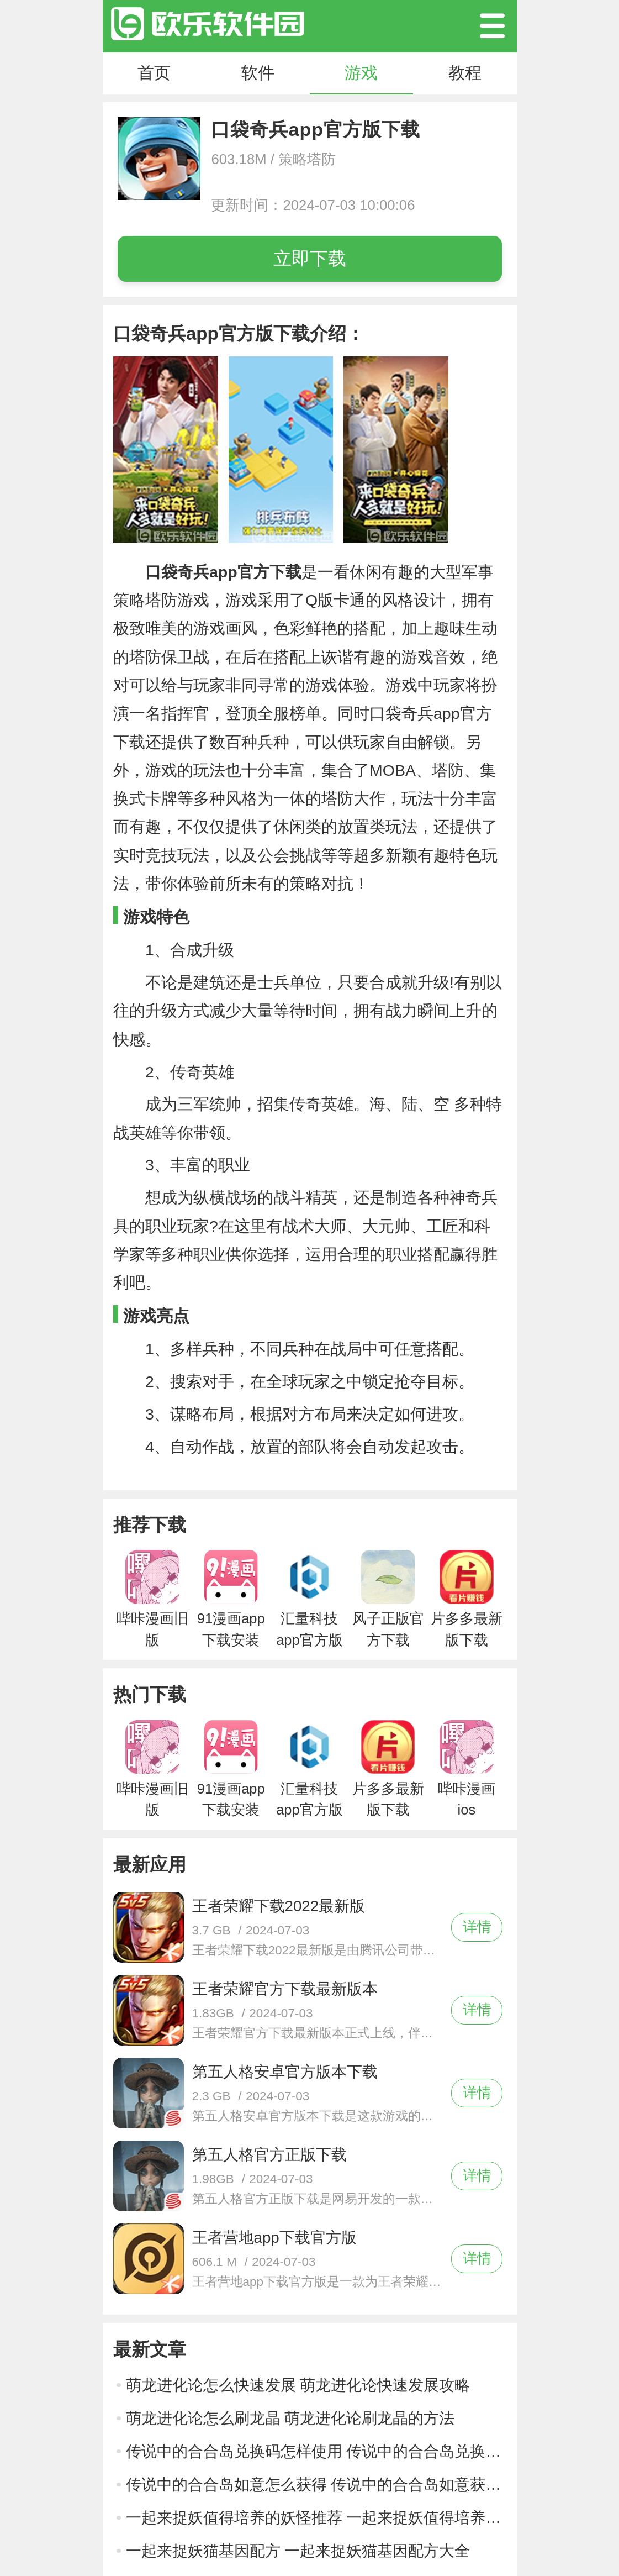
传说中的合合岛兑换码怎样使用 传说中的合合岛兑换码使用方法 (316, 2451)
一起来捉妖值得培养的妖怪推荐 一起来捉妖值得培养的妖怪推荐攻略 (316, 2517)
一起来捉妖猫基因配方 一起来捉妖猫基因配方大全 (298, 2550)
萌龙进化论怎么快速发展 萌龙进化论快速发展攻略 (298, 2385)
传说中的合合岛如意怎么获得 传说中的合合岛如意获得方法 (316, 2484)
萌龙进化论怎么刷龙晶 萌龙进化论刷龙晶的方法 (290, 2418)
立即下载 (309, 258)
